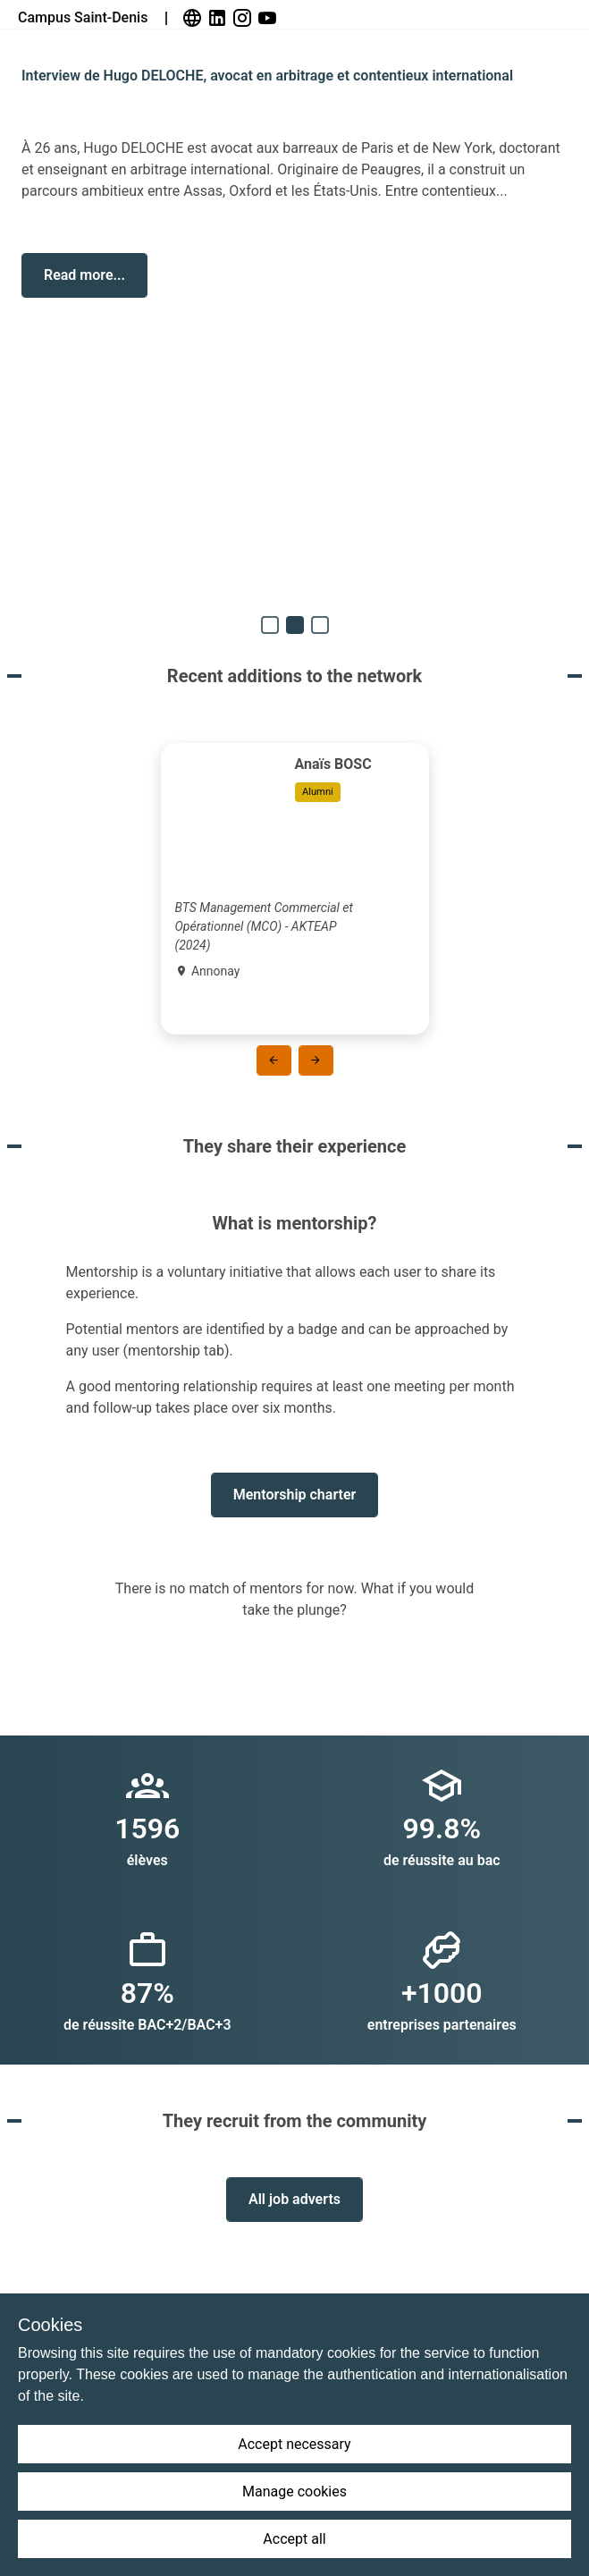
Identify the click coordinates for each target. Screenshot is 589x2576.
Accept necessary (294, 2444)
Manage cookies (294, 2491)
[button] (84, 275)
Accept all (294, 2538)
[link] (193, 18)
